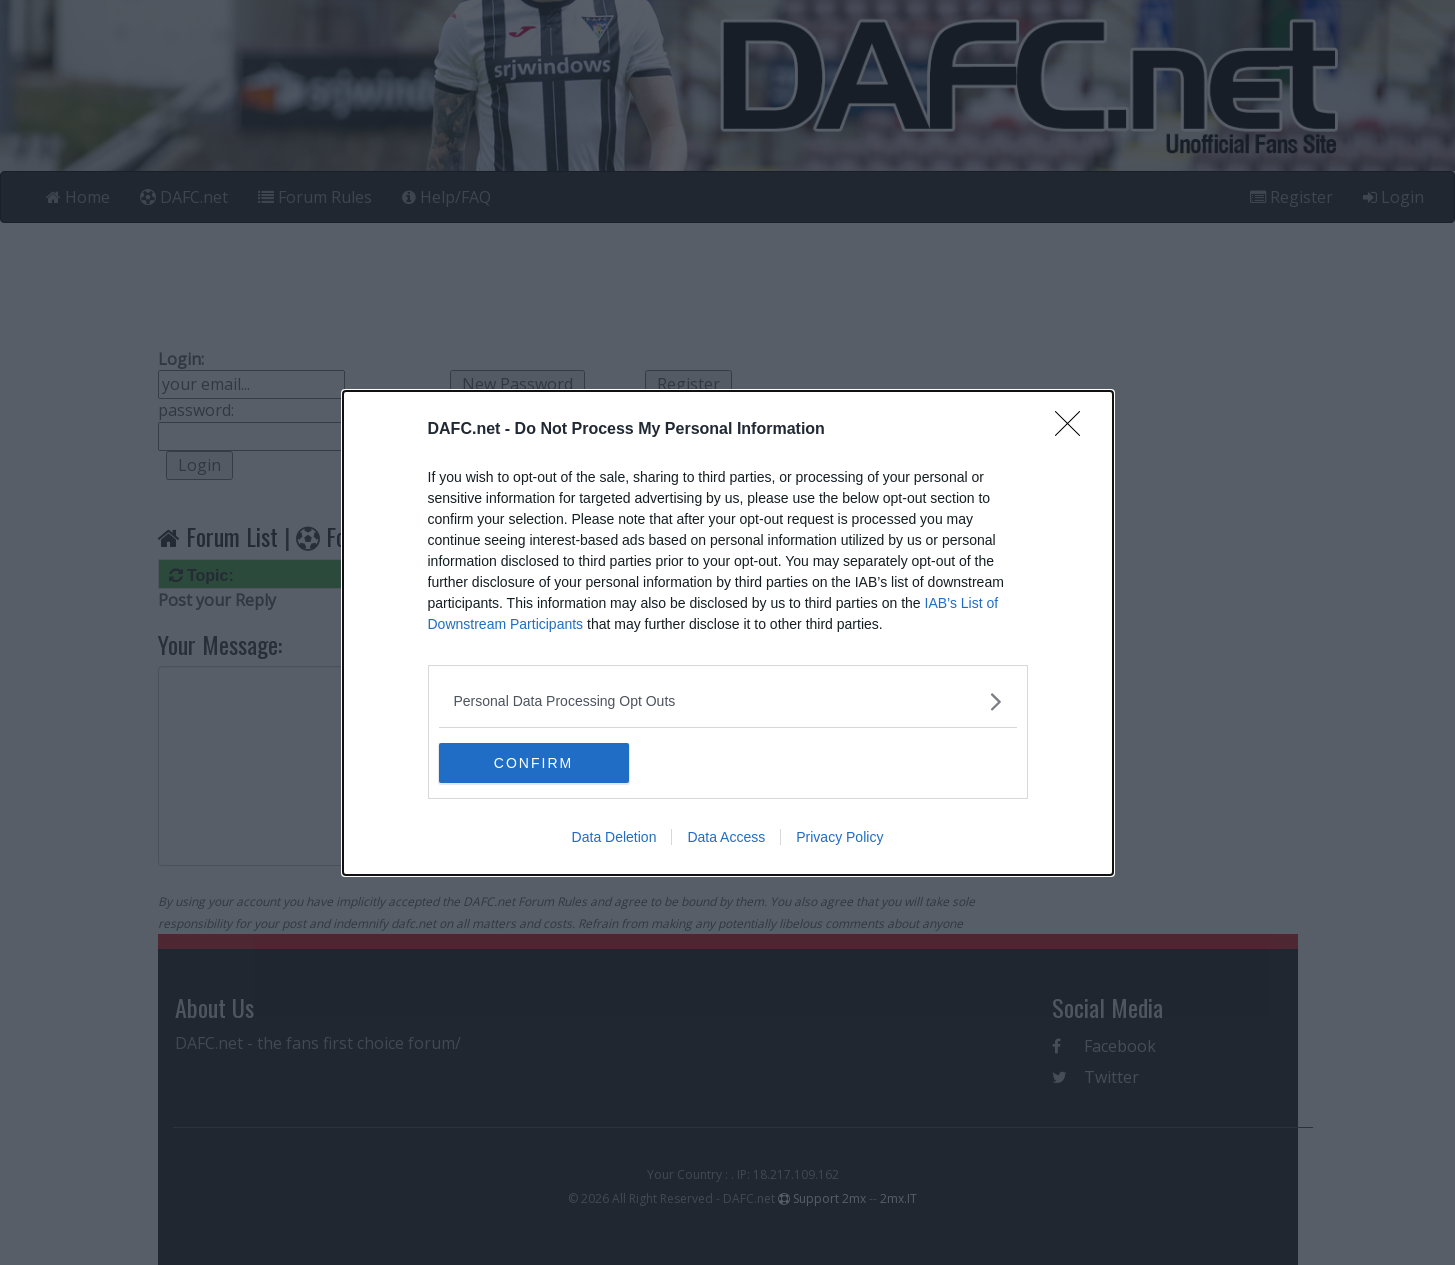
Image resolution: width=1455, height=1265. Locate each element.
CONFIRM (533, 763)
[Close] (1074, 430)
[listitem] (728, 701)
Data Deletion (614, 837)
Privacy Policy (839, 837)
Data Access (726, 837)
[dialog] (728, 633)
